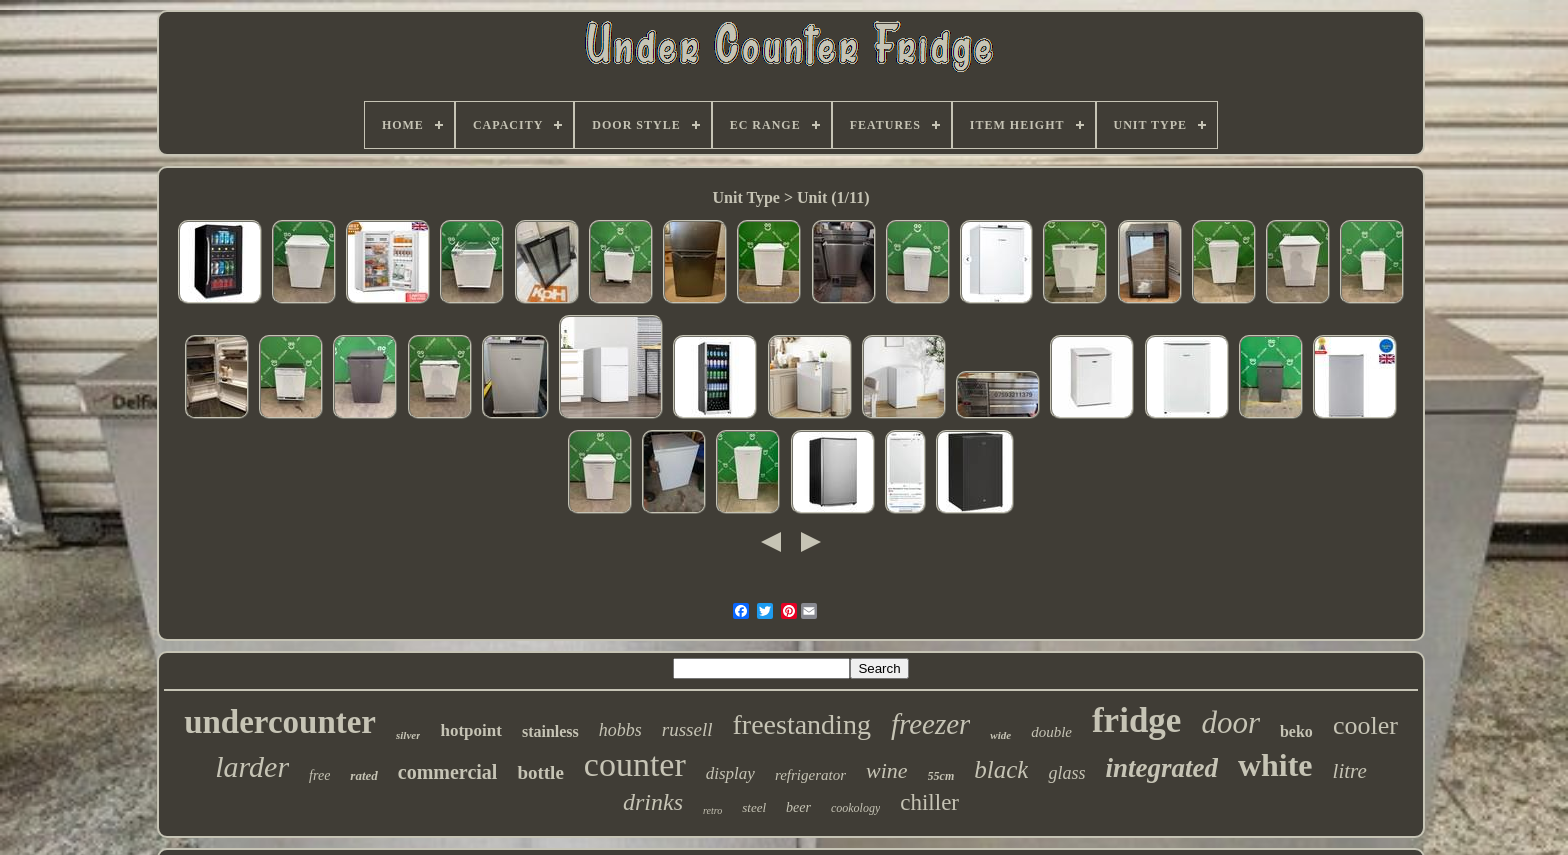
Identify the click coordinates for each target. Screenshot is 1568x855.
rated (363, 775)
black (1001, 769)
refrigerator (810, 775)
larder (252, 766)
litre (1350, 771)
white (1275, 765)
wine (887, 770)
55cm (941, 776)
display (730, 773)
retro (712, 810)
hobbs (620, 730)
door (1230, 722)
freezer (930, 724)
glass (1066, 773)
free (319, 775)
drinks (653, 802)
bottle (540, 772)
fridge (1136, 720)
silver (408, 735)
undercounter (280, 722)
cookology (855, 808)
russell (687, 729)
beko (1296, 731)
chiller (929, 802)
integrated (1161, 768)
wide (1000, 735)
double (1051, 732)
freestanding (802, 724)
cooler (1365, 725)
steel (754, 807)
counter (635, 764)
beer (798, 807)
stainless (550, 731)
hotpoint (470, 730)
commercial (448, 772)
